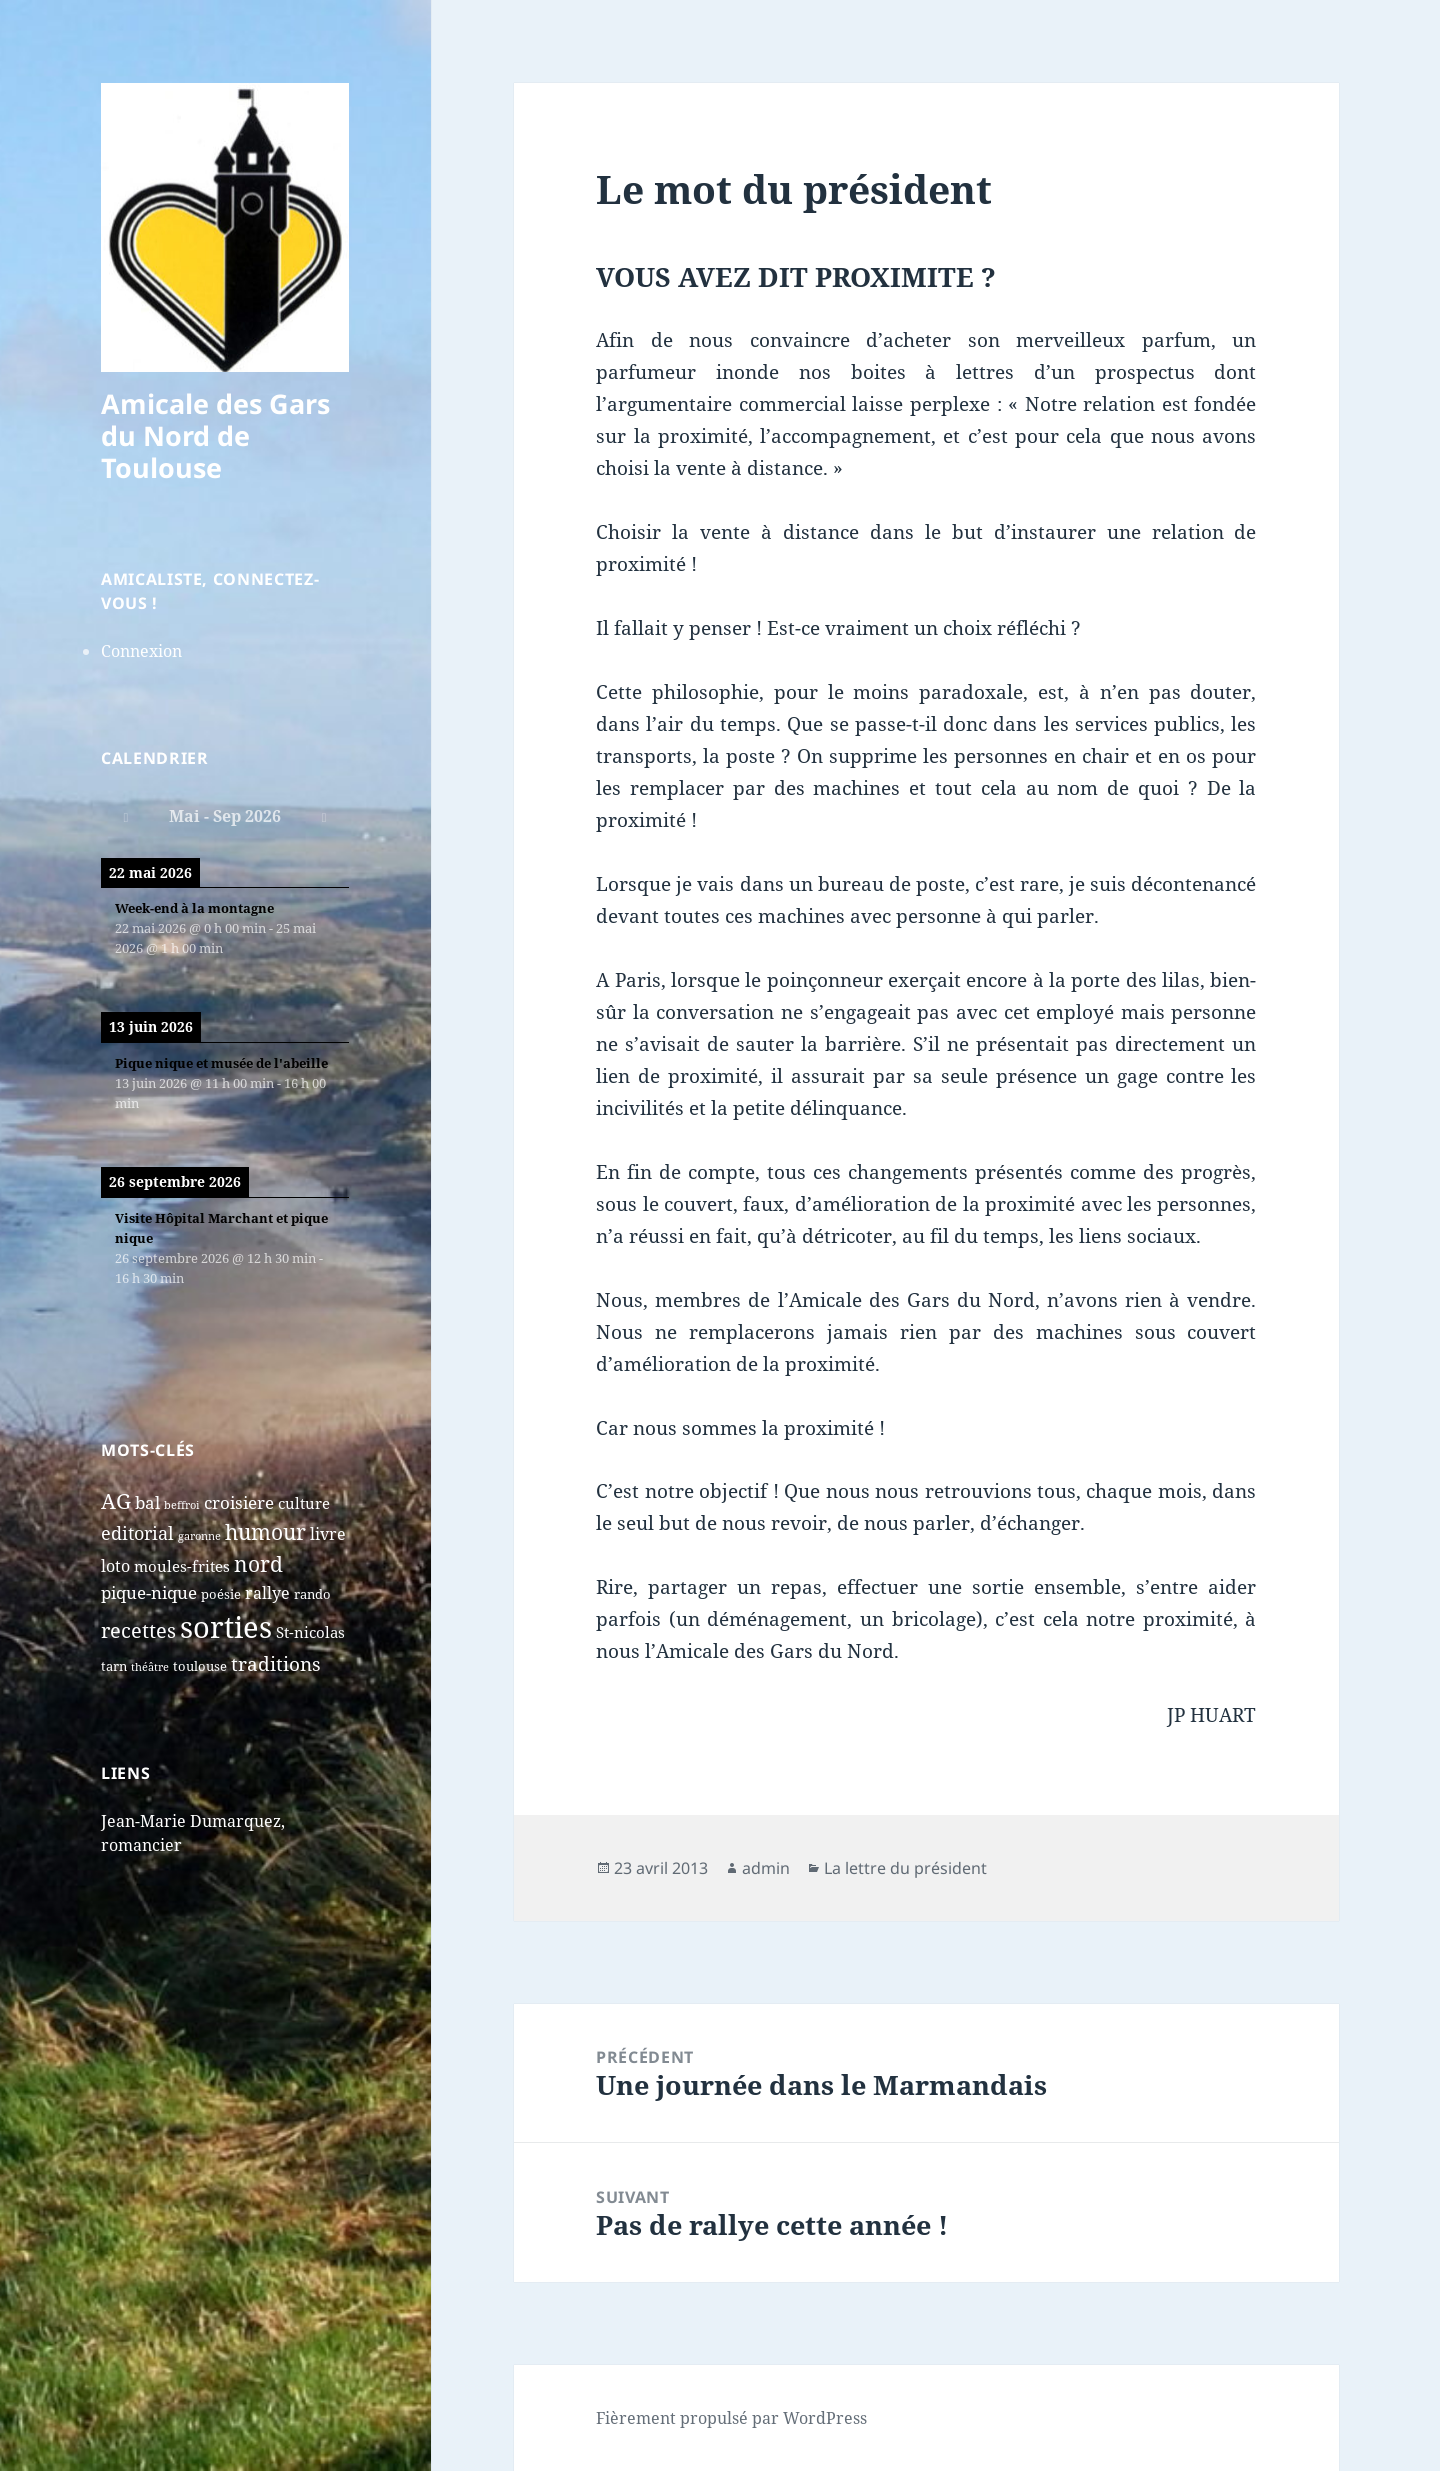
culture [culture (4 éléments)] (304, 1503)
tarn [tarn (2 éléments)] (114, 1666)
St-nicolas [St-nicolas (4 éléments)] (310, 1632)
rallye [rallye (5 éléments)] (267, 1593)
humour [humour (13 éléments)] (265, 1532)
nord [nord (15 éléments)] (258, 1563)
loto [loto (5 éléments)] (115, 1566)
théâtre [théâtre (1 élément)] (150, 1667)
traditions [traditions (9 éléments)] (276, 1664)
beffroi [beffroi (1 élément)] (182, 1505)
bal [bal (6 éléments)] (147, 1502)
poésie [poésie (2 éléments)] (221, 1594)
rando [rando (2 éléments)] (312, 1594)
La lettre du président (905, 1868)
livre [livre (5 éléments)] (328, 1534)
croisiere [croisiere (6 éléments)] (239, 1502)
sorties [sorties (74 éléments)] (226, 1627)
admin (766, 1868)
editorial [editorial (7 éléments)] (137, 1533)
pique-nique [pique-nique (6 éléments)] (149, 1592)
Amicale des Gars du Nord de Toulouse (215, 435)
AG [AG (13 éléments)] (116, 1501)
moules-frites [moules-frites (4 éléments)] (182, 1566)
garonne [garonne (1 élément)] (199, 1536)
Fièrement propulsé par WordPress (731, 2418)
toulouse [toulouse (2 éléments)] (200, 1666)
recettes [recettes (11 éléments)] (138, 1630)
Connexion (141, 651)
